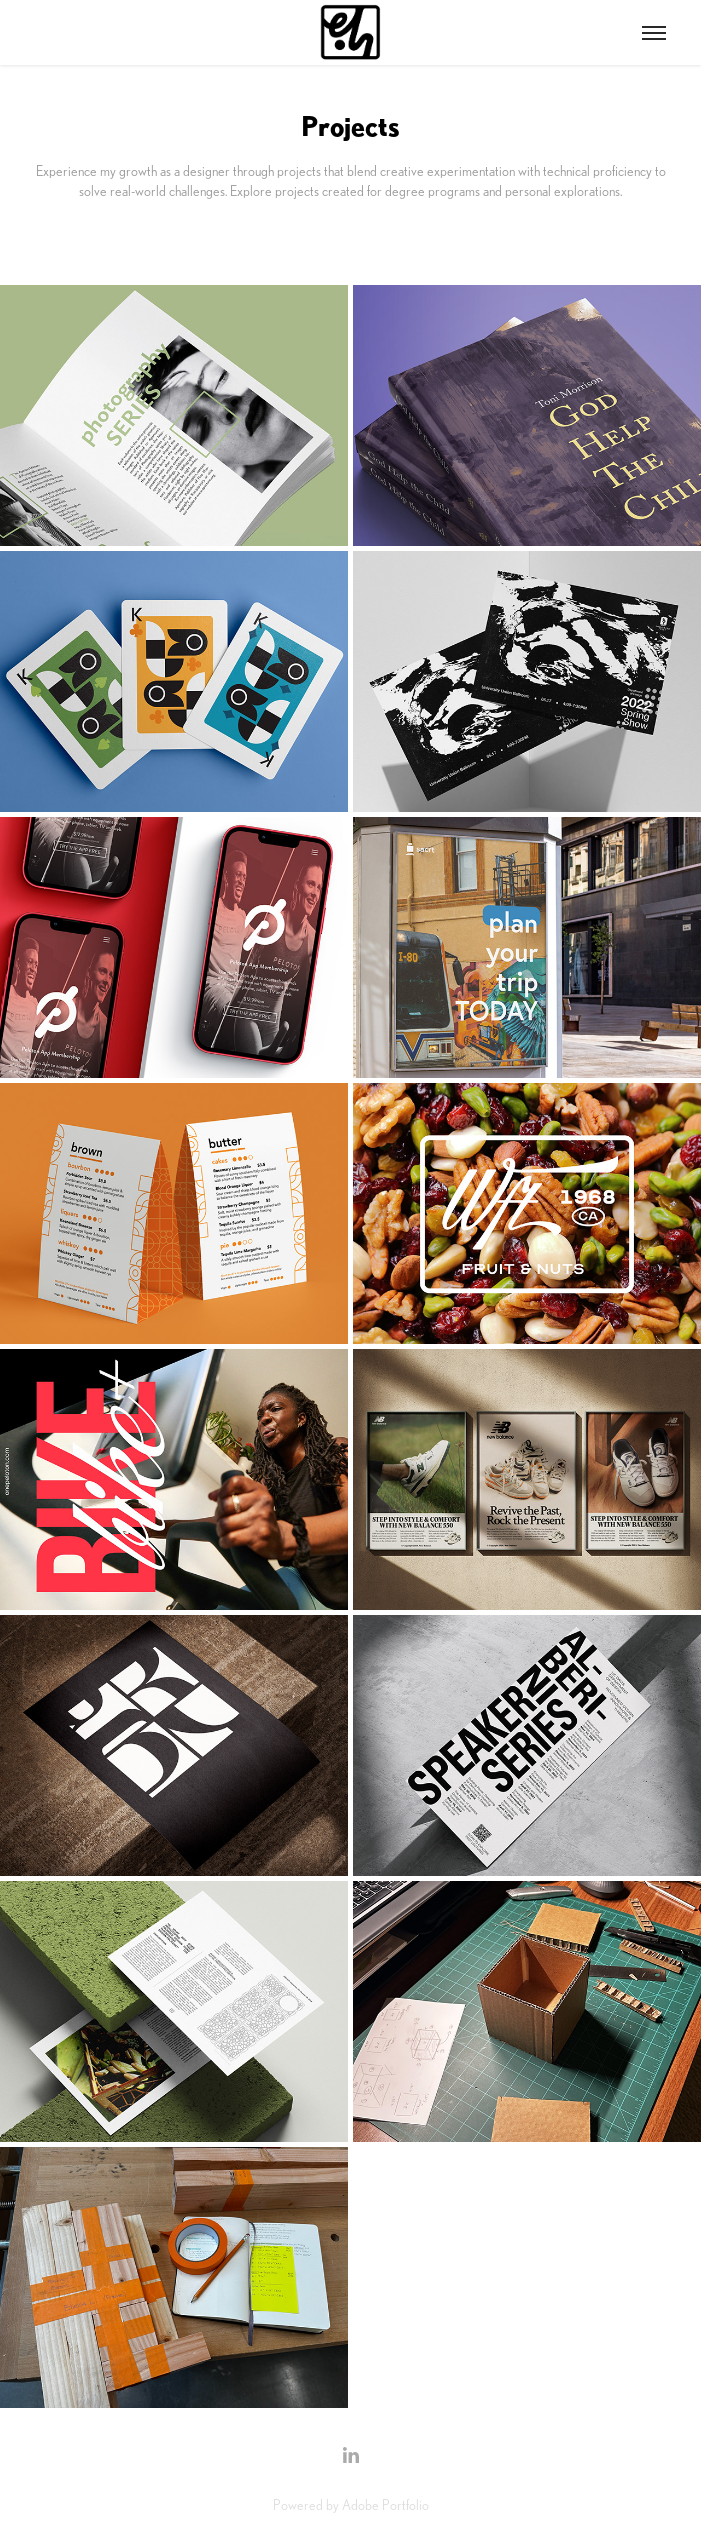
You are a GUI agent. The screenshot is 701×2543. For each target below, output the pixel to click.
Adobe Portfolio (385, 2505)
